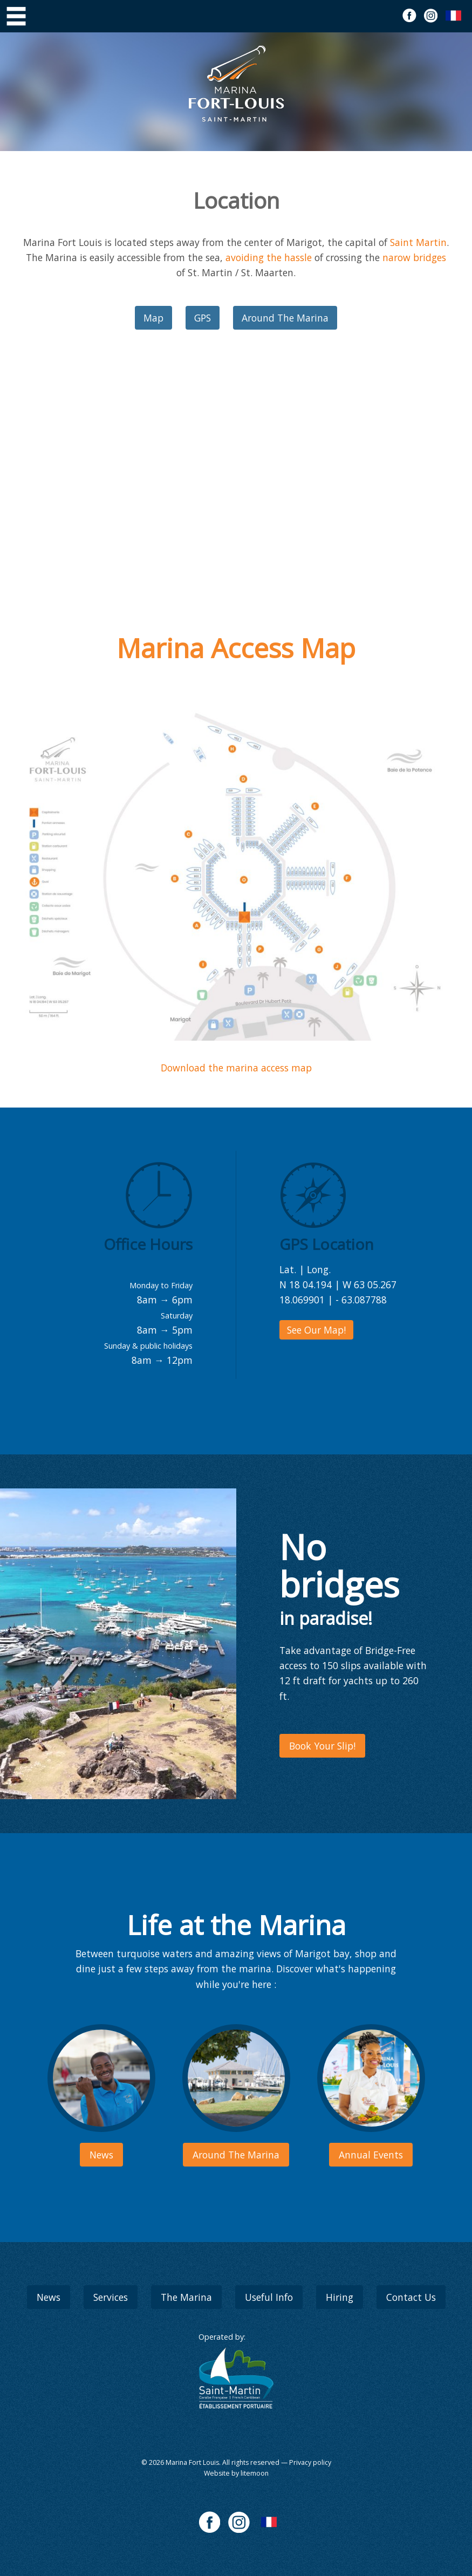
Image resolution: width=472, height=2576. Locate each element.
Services (110, 2297)
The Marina (186, 2297)
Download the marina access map (236, 1067)
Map (153, 317)
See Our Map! (316, 1329)
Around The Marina (285, 317)
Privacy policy (310, 2462)
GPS (202, 317)
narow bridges (414, 257)
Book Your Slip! (322, 1745)
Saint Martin (418, 242)
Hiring (339, 2297)
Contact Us (411, 2297)
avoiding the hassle (268, 257)
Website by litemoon (236, 2473)
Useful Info (269, 2297)
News (48, 2297)
